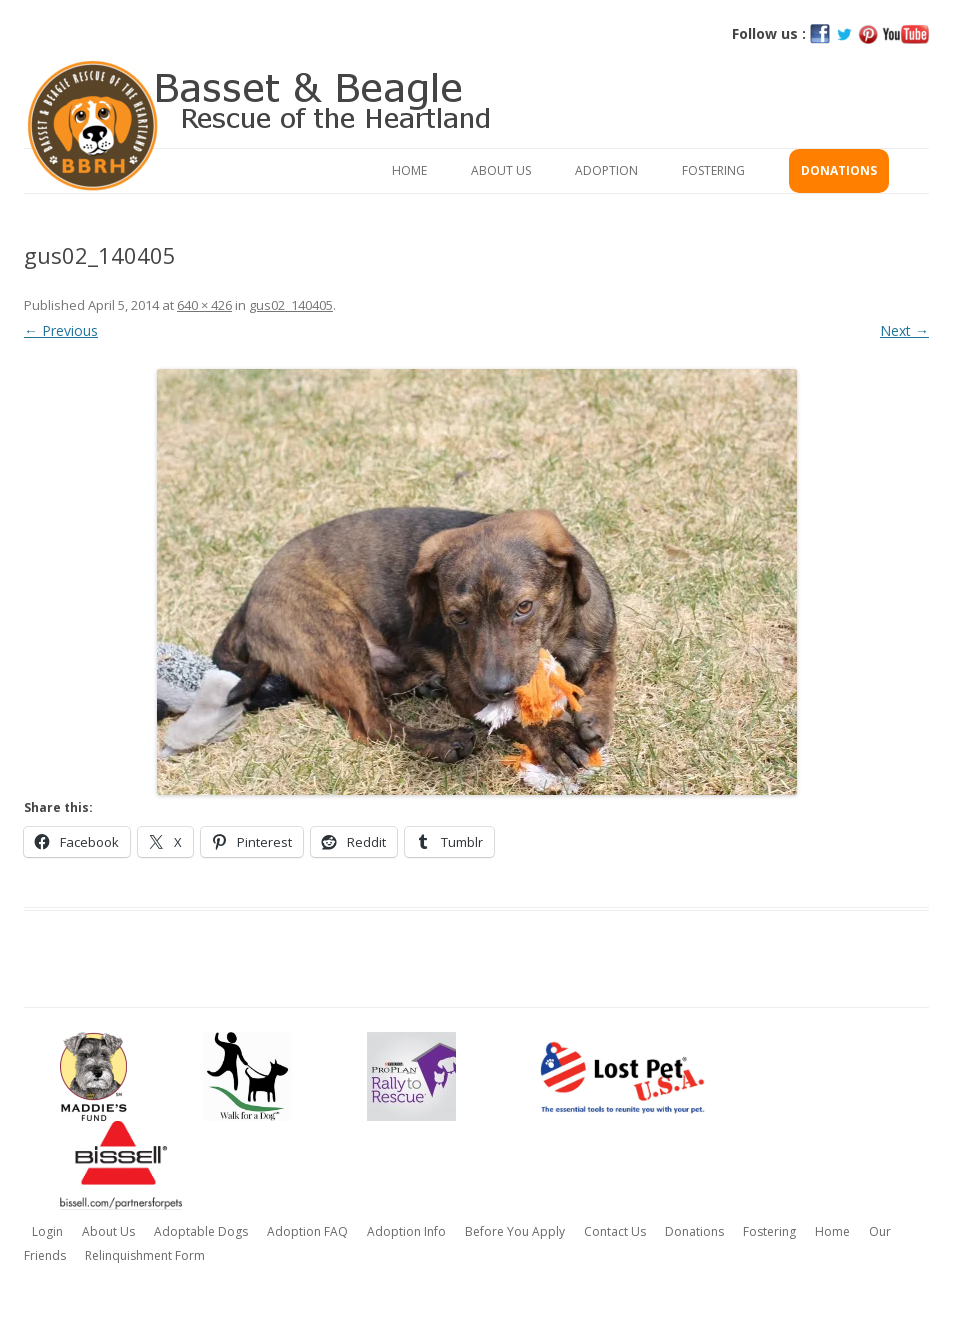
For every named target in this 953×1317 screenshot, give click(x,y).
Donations (839, 170)
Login (47, 1231)
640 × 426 (204, 305)
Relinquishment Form (145, 1255)
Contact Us (615, 1231)
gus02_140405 (291, 305)
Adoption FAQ (307, 1231)
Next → (904, 330)
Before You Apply (515, 1231)
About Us (501, 170)
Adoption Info (406, 1231)
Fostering (713, 170)
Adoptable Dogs (201, 1231)
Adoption (606, 170)
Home (409, 170)
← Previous (61, 330)
